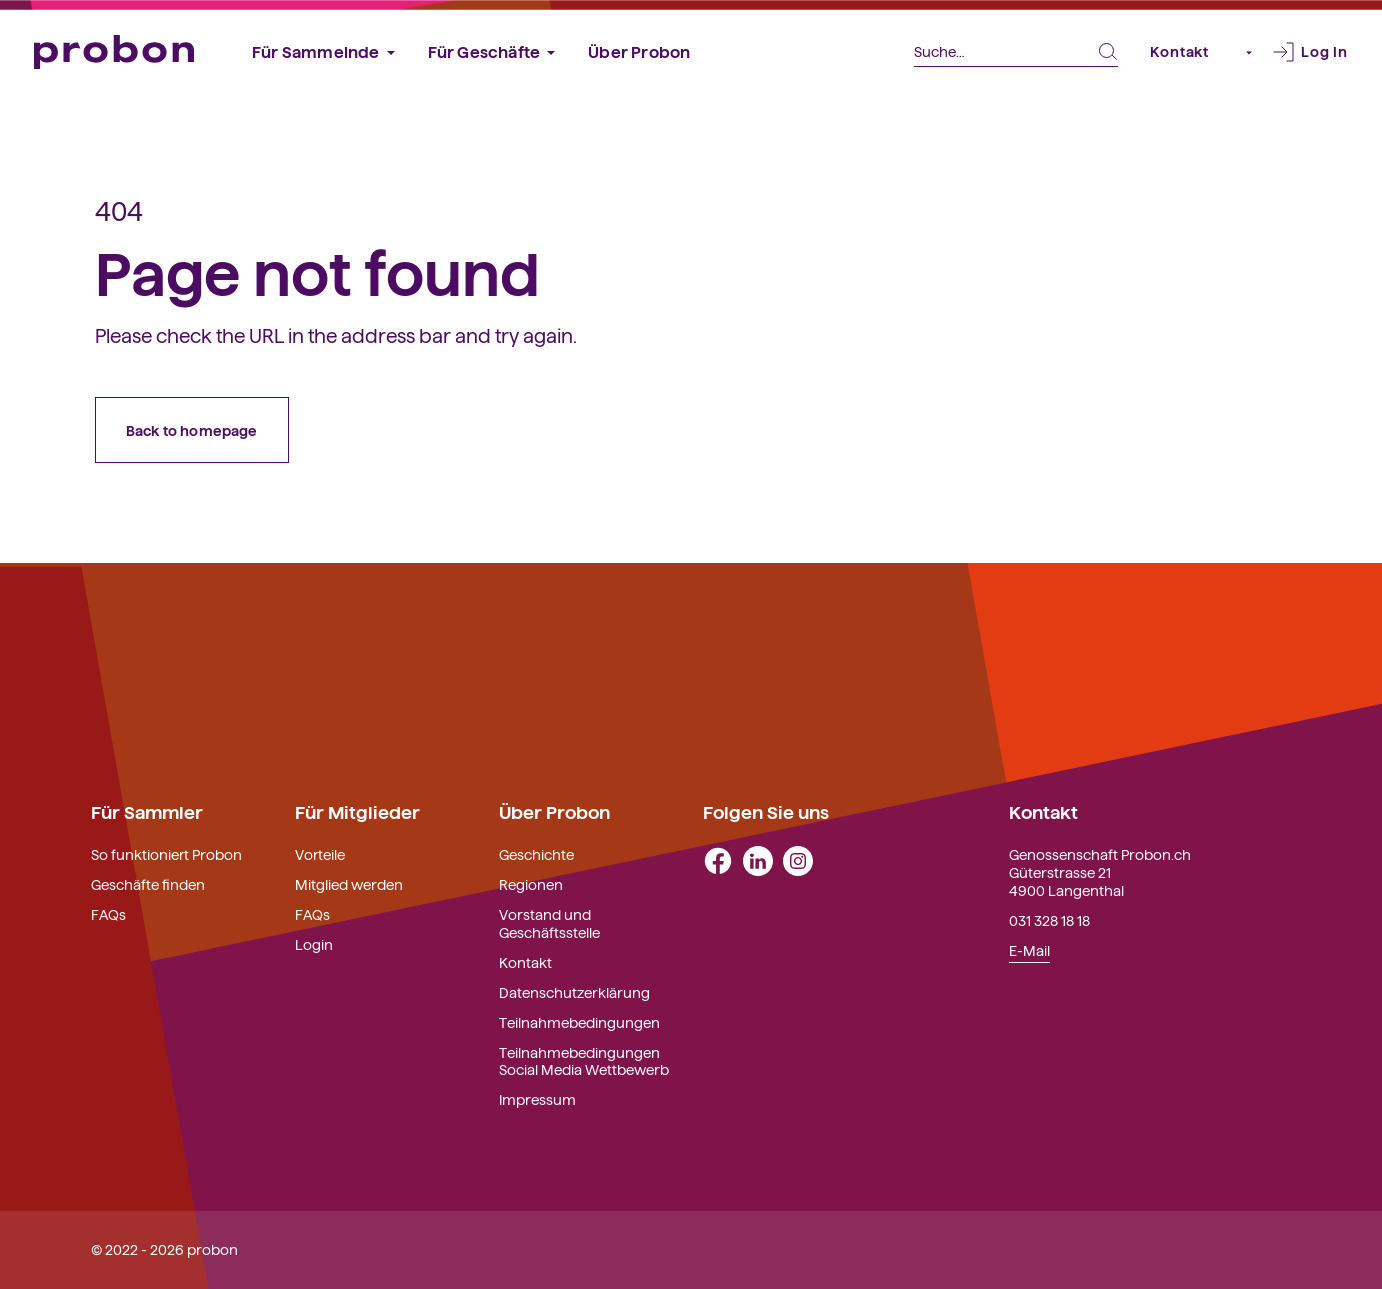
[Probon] (114, 52)
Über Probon (639, 51)
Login (314, 944)
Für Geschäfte (484, 51)
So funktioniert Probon (166, 854)
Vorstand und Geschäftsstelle (549, 923)
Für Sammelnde (316, 51)
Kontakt (1179, 51)
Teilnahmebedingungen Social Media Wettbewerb (584, 1061)
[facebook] (718, 859)
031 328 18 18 (1049, 920)
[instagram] (798, 859)
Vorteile (320, 854)
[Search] (1016, 52)
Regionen (531, 884)
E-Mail (1029, 950)
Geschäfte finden (148, 884)
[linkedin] (758, 859)
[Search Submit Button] (1108, 52)
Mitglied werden (349, 884)
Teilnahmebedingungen (579, 1022)
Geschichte (536, 854)
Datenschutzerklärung (574, 992)
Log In (1324, 51)
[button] (1240, 52)
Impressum (537, 1099)
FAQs (108, 914)
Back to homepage (192, 430)
